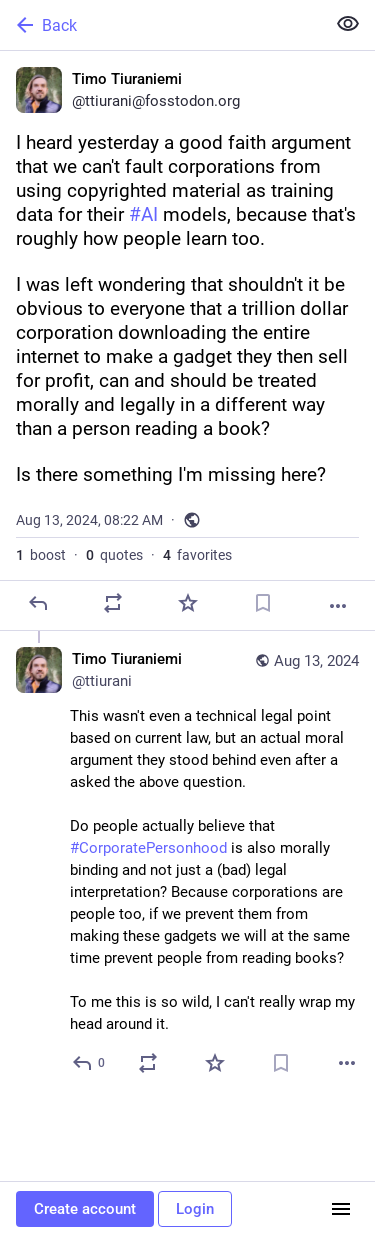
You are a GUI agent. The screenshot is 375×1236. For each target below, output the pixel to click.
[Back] (160, 25)
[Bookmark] (263, 603)
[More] (338, 606)
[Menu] (341, 1209)
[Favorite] (188, 603)
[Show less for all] (348, 24)
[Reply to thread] (89, 1063)
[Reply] (38, 603)
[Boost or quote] (113, 603)
